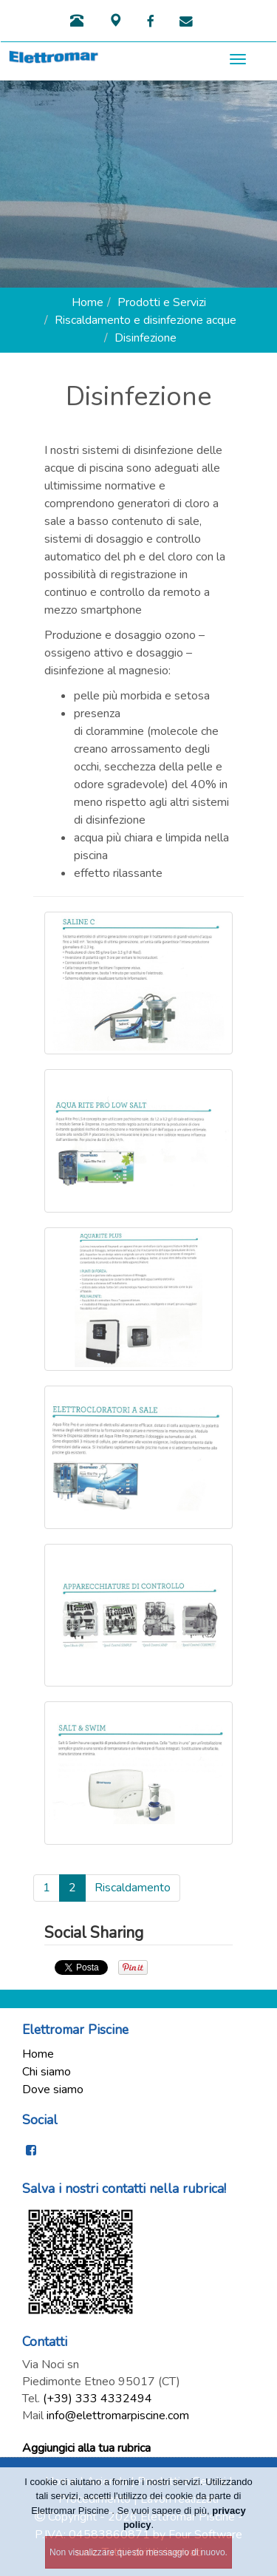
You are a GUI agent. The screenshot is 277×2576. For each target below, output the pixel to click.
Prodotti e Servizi (161, 302)
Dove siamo (52, 2089)
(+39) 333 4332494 (97, 2398)
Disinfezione (145, 338)
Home (87, 302)
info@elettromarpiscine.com (118, 2415)
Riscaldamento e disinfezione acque (145, 320)
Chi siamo (46, 2072)
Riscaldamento (133, 1888)
